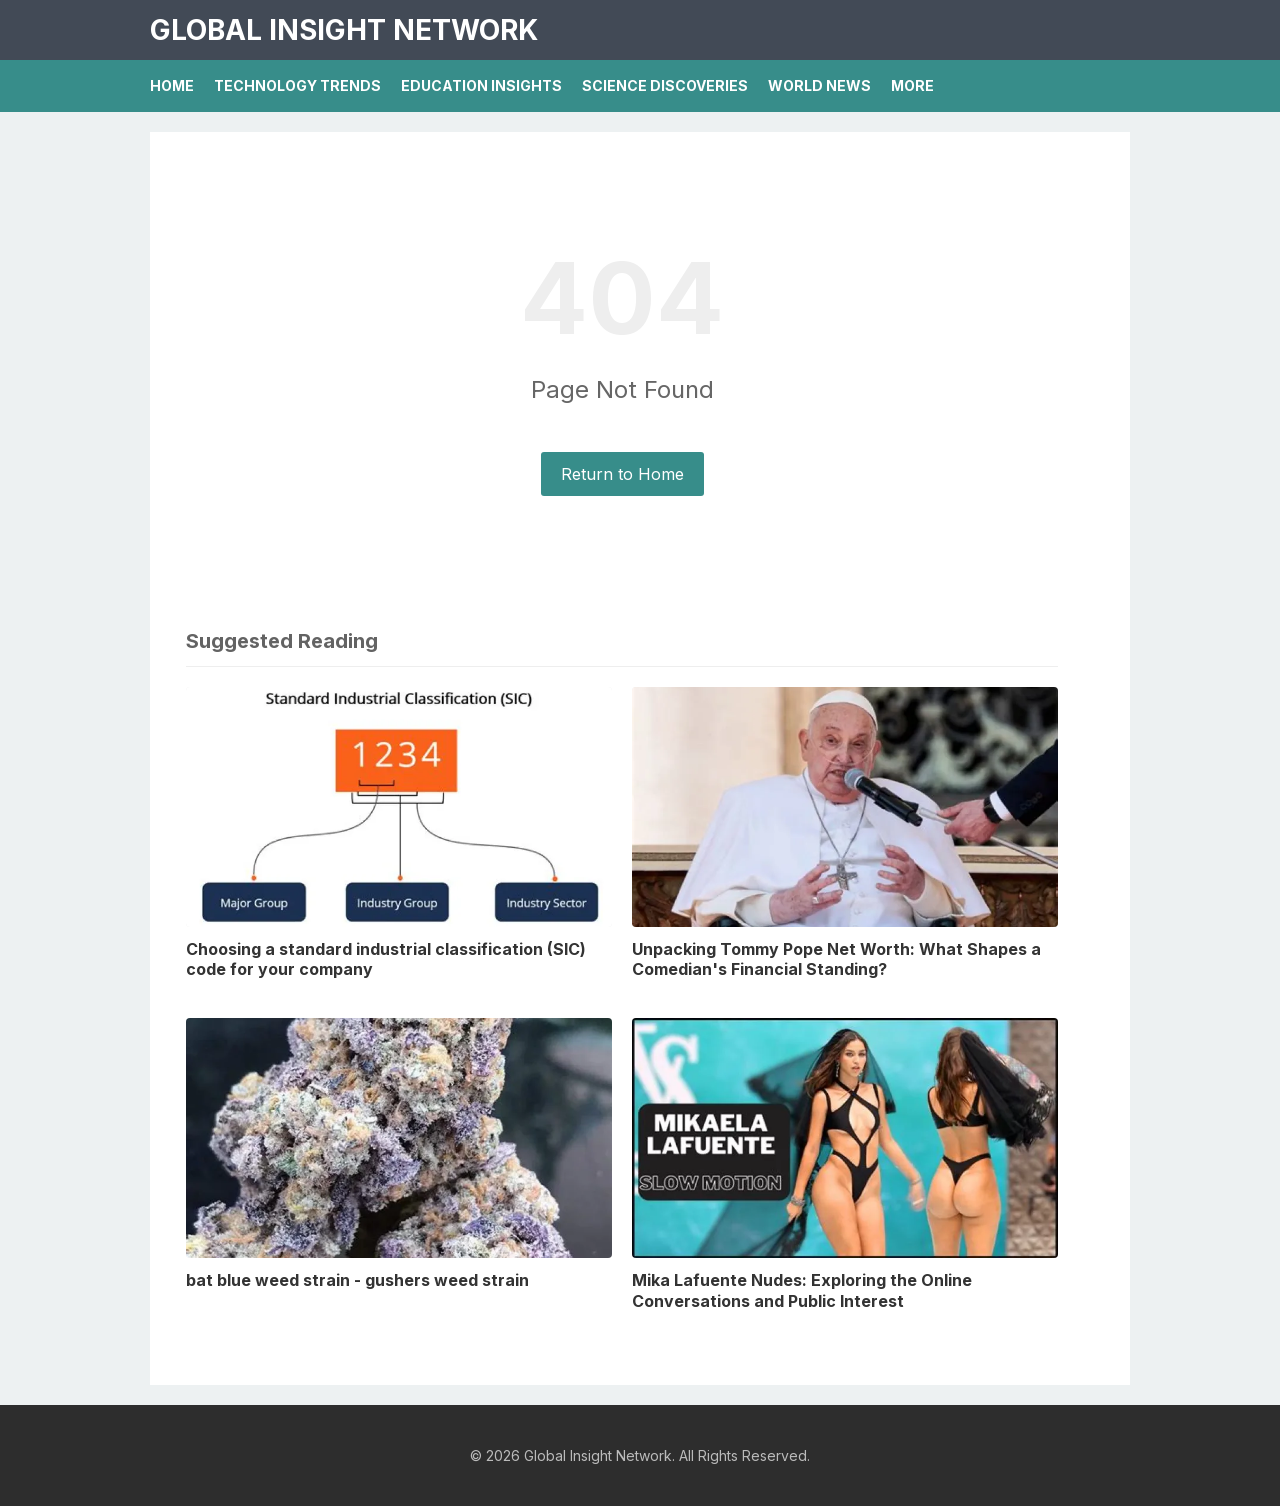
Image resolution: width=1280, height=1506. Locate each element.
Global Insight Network (344, 30)
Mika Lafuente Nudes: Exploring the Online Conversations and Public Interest (802, 1290)
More (912, 85)
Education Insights (481, 85)
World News (819, 85)
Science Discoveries (665, 85)
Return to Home (622, 474)
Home (172, 85)
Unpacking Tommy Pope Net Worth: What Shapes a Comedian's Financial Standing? (836, 959)
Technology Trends (297, 85)
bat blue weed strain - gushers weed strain (357, 1280)
